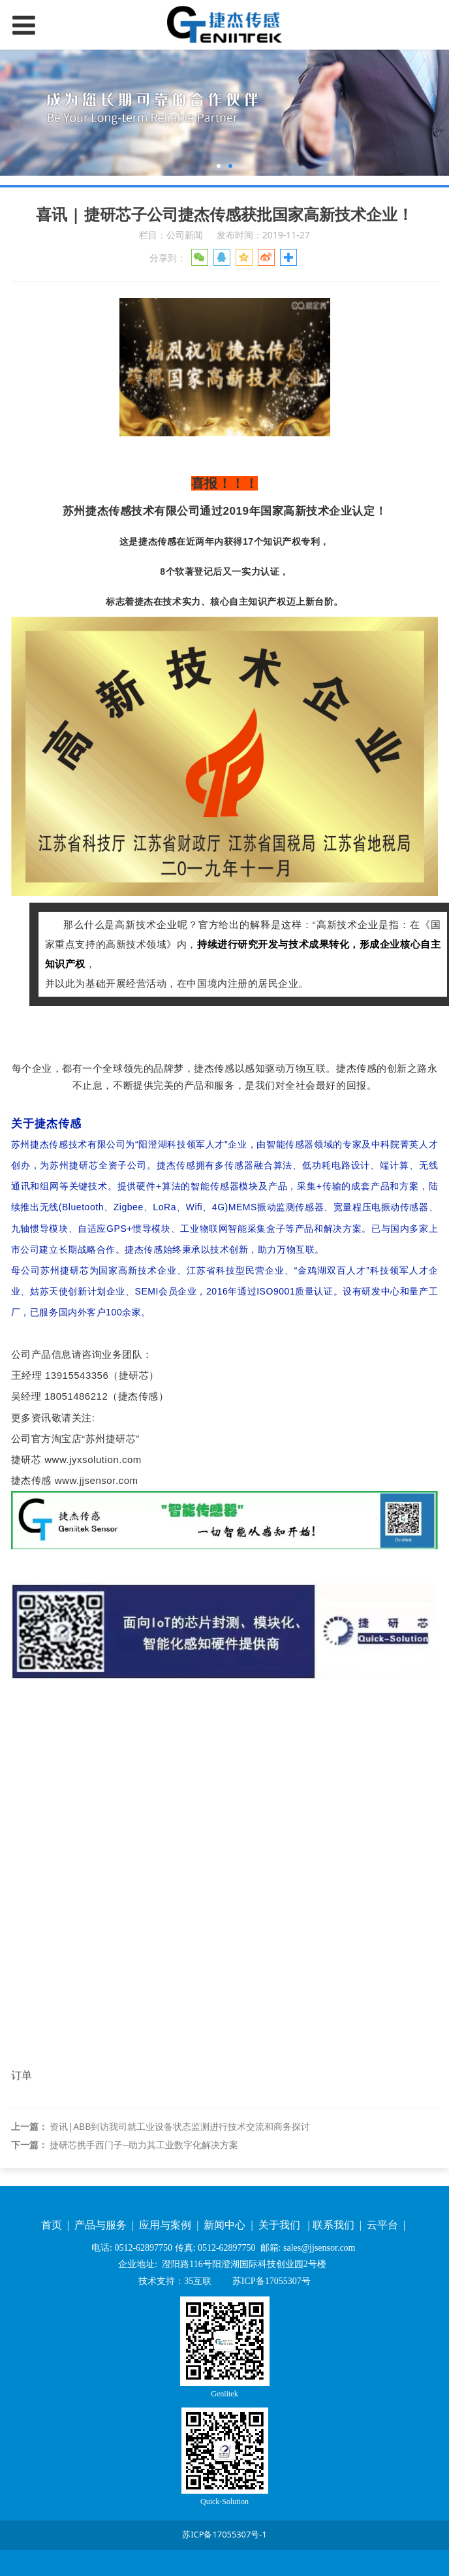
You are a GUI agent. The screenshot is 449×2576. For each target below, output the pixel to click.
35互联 (197, 2281)
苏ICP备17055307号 (270, 2281)
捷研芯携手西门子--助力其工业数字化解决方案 (144, 2144)
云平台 (384, 2224)
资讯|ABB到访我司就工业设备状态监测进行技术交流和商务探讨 (180, 2126)
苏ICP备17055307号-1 (224, 2534)
